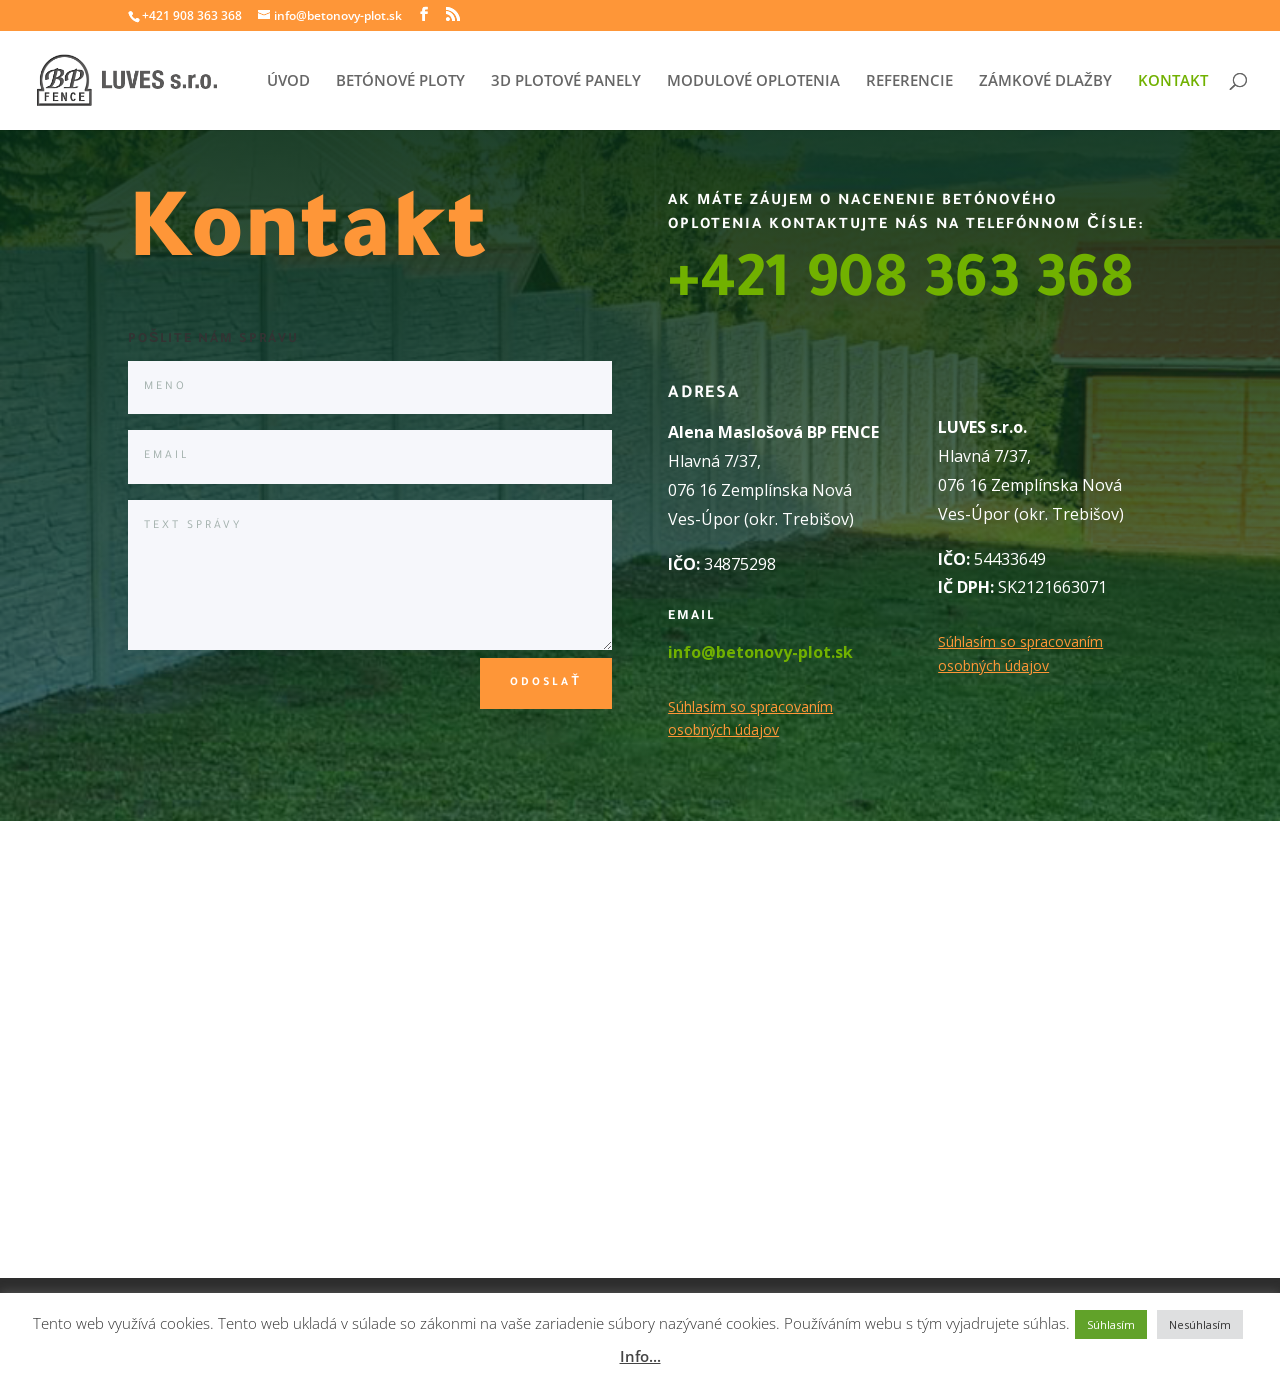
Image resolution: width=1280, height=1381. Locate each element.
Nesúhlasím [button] (1200, 1324)
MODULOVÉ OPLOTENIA (753, 81)
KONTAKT (1173, 81)
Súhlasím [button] (1111, 1324)
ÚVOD (288, 81)
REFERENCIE (909, 81)
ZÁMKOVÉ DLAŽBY (1045, 81)
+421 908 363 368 (901, 286)
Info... (640, 1356)
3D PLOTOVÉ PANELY (566, 81)
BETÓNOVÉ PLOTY (400, 81)
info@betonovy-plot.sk (760, 652)
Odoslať (545, 683)
